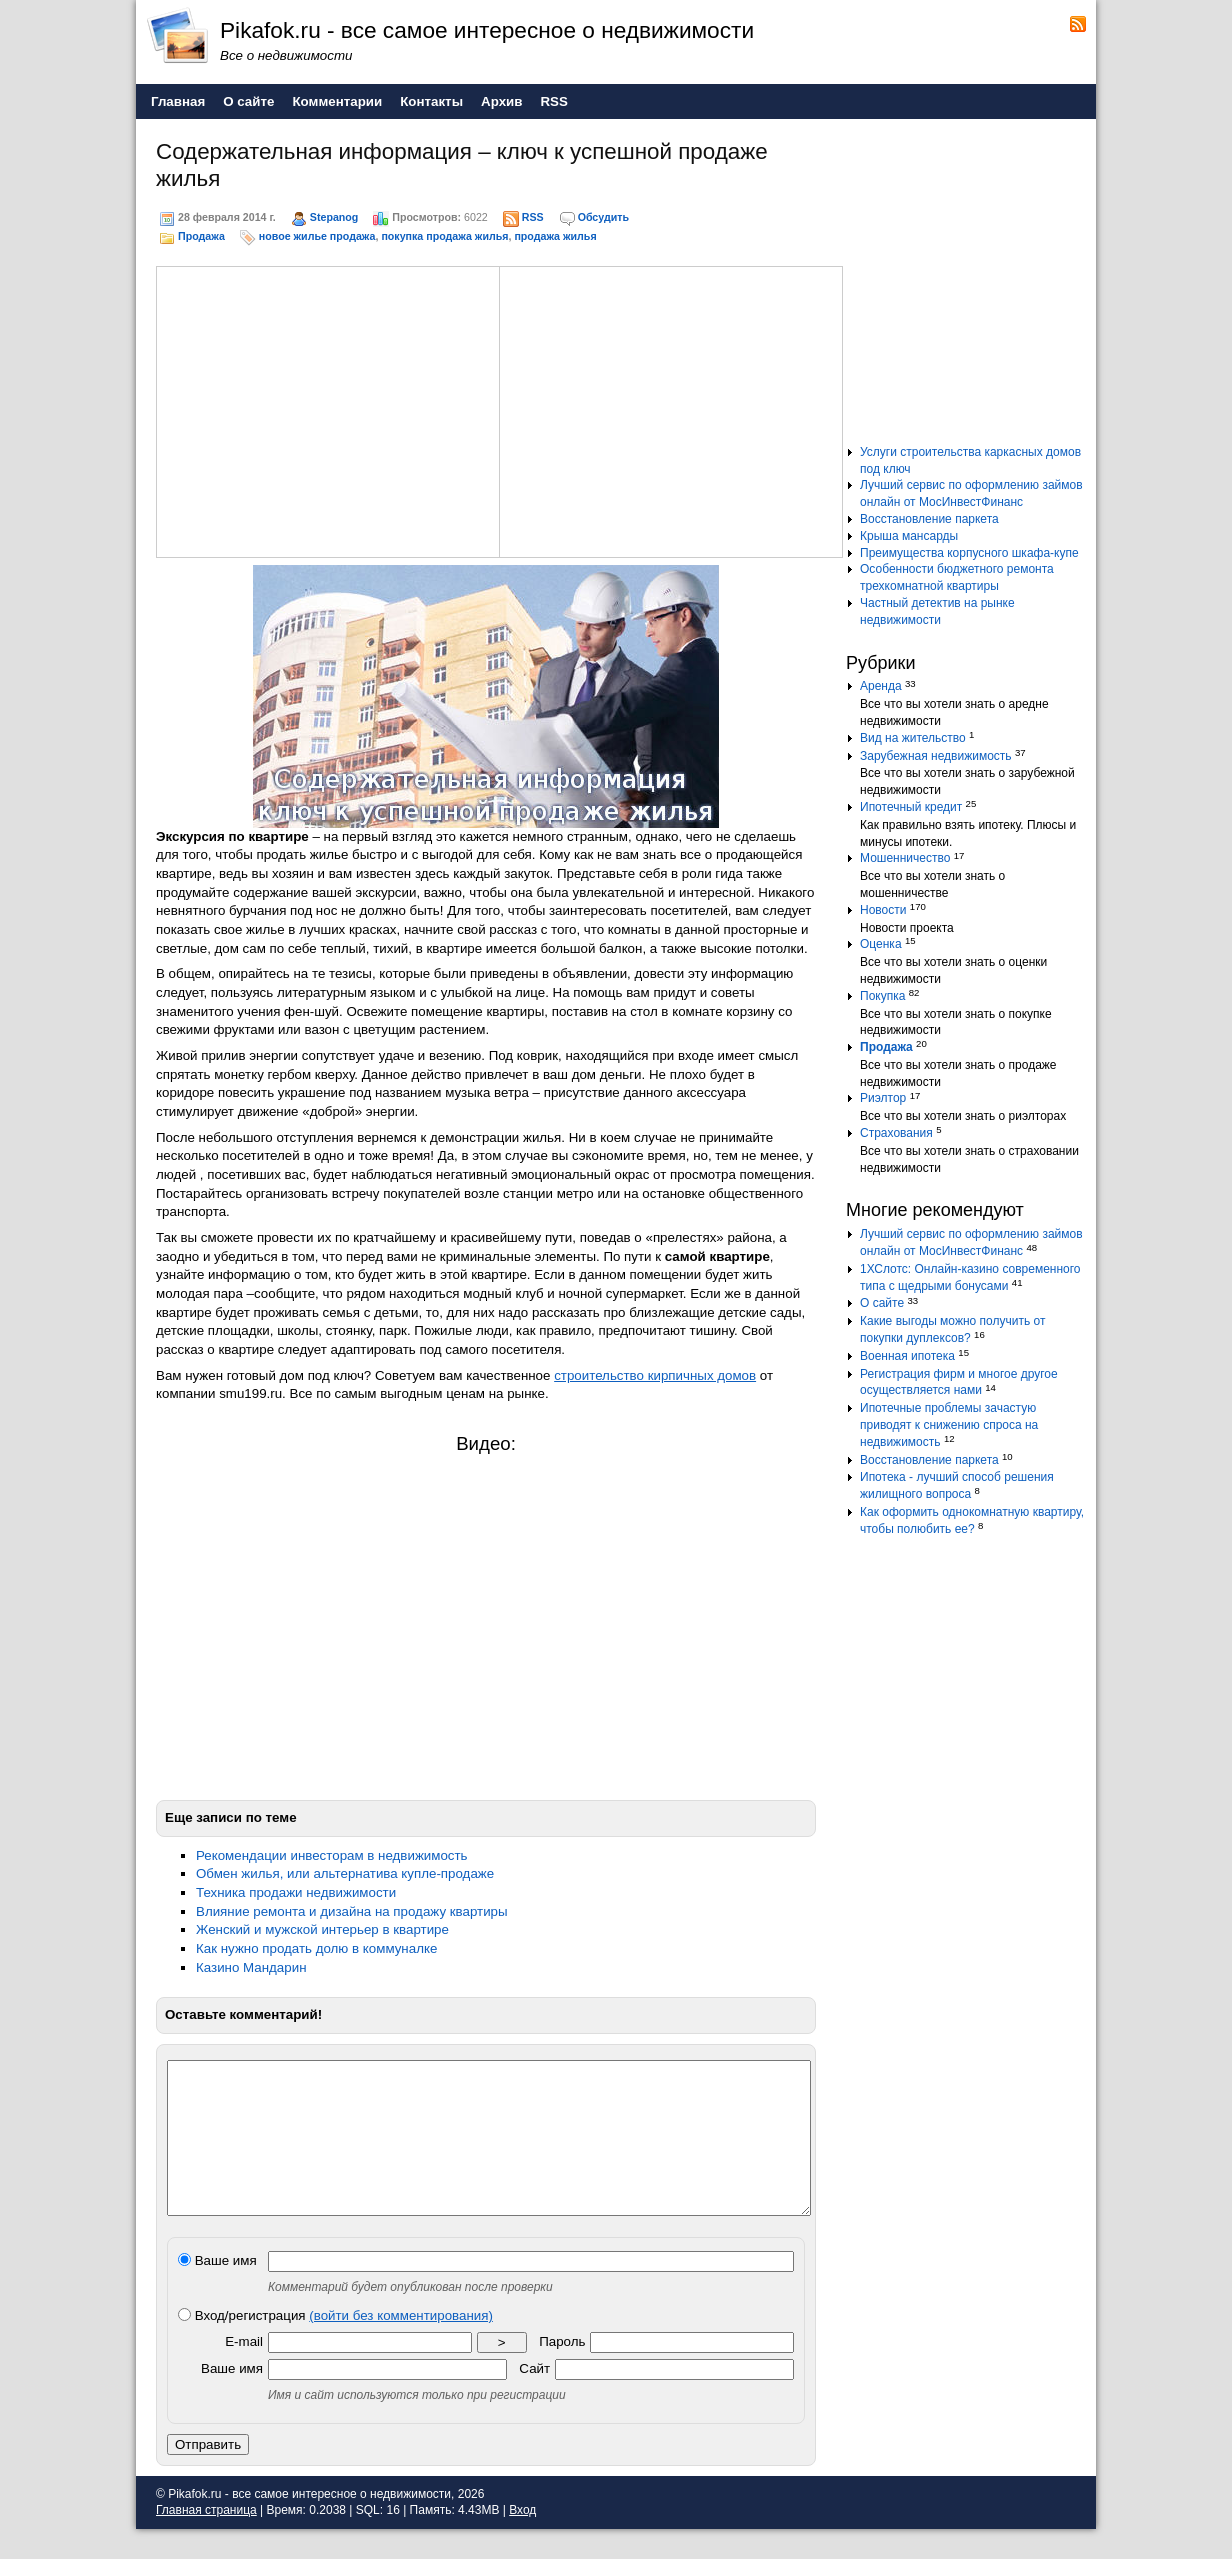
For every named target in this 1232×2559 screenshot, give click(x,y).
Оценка (881, 944)
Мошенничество (905, 858)
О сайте (882, 1303)
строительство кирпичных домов (655, 1375)
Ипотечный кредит (911, 807)
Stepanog (334, 217)
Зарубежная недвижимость (936, 756)
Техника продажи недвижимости (296, 1892)
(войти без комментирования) (401, 2345)
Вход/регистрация (335, 2345)
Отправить (208, 2474)
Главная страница (206, 2540)
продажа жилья (555, 236)
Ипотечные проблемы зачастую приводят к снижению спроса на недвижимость (949, 1425)
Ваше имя (217, 2290)
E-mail (244, 2371)
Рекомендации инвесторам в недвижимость (332, 1855)
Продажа (201, 236)
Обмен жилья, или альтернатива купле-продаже (345, 1873)
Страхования (896, 1133)
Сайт (534, 2398)
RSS (533, 217)
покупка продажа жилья (444, 236)
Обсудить (603, 217)
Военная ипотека (907, 1356)
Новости (883, 910)
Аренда (881, 686)
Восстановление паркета (929, 519)
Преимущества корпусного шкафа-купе (969, 553)
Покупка (882, 996)
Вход (522, 2540)
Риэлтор (883, 1098)
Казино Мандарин (251, 1967)
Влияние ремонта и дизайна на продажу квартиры (352, 1911)
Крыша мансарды (909, 536)
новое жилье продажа (317, 236)
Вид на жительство (913, 738)
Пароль (562, 2371)
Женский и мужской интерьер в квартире (322, 1929)
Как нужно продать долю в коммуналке (316, 1948)
